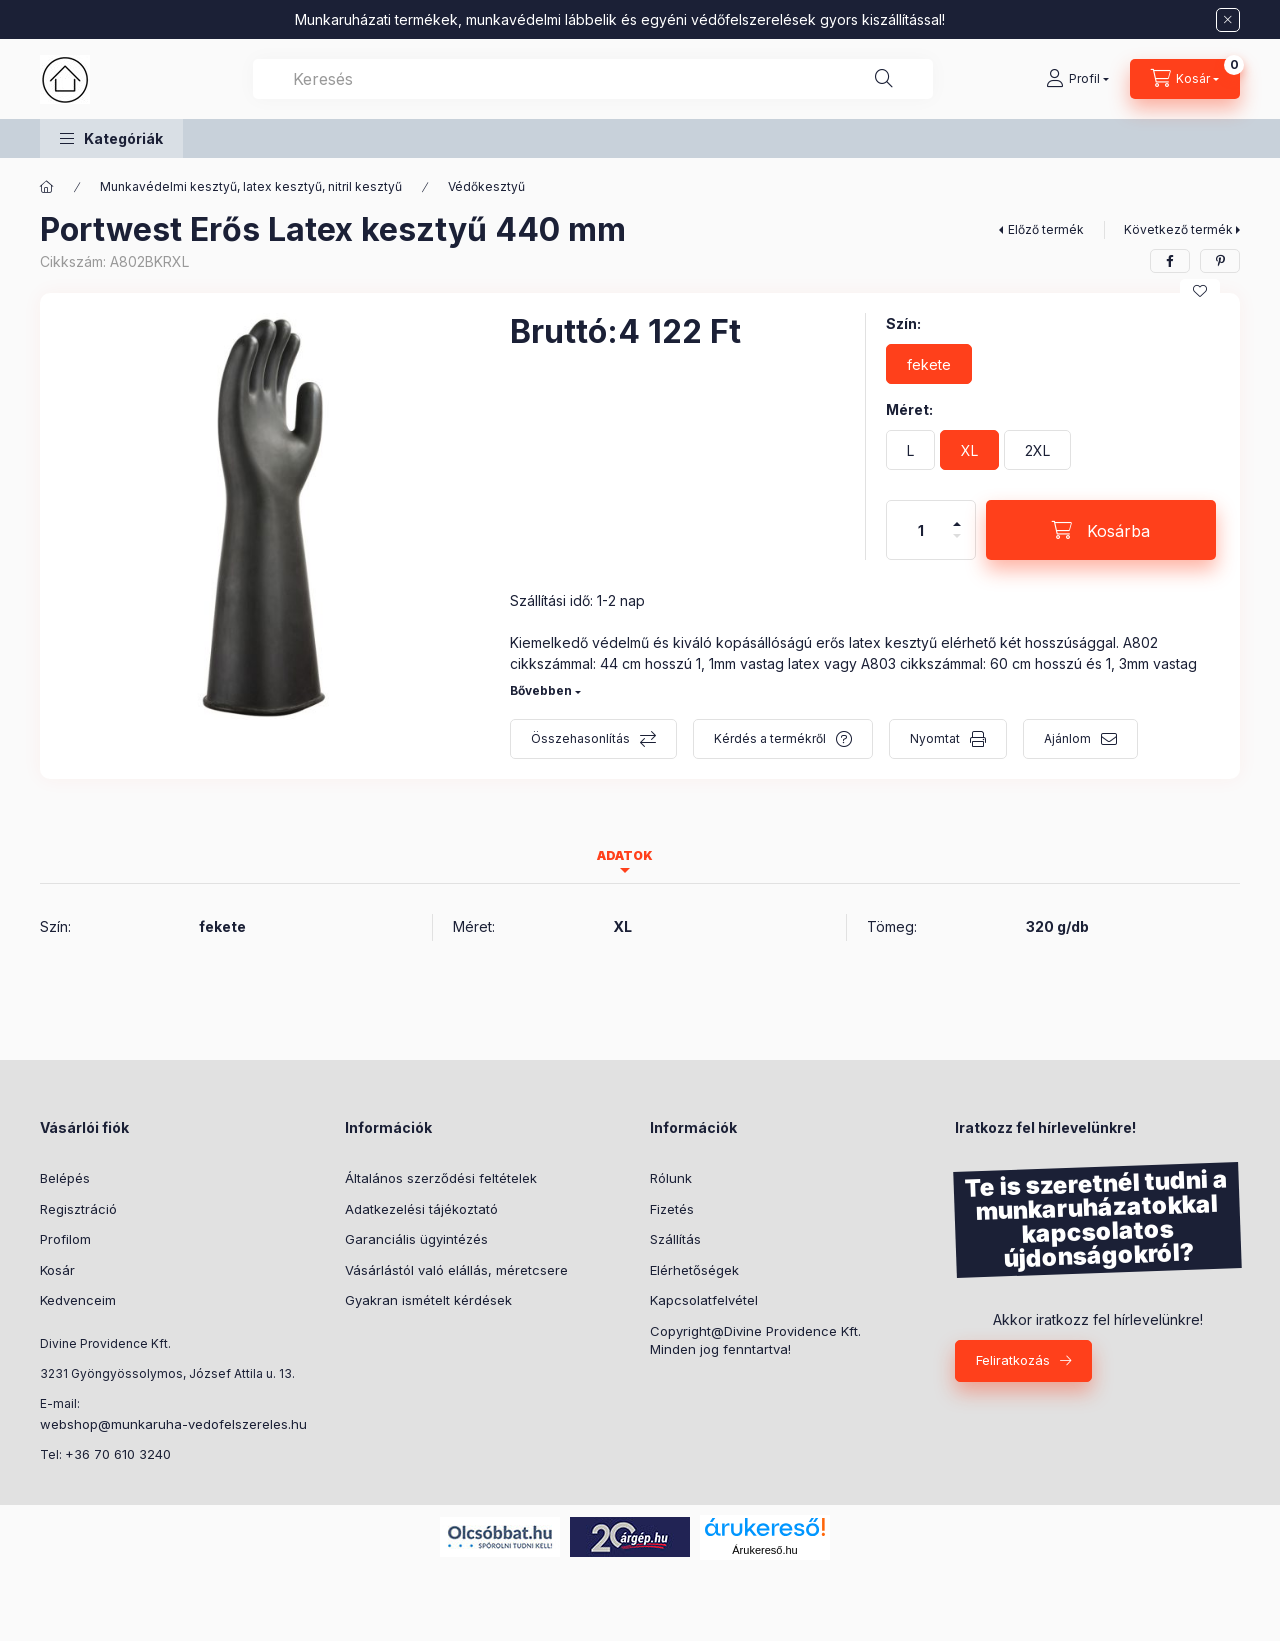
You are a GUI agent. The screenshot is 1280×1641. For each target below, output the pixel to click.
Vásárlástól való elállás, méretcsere (456, 1270)
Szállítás (675, 1239)
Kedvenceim (78, 1300)
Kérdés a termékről (770, 738)
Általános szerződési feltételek (441, 1178)
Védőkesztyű (486, 186)
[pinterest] (1220, 261)
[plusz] (957, 515)
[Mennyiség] (921, 530)
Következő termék (1178, 229)
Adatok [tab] (625, 855)
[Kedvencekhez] (1200, 291)
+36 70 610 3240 (118, 1454)
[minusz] (957, 544)
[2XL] (1037, 450)
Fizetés (672, 1209)
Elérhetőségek (694, 1270)
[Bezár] (1228, 20)
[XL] (969, 450)
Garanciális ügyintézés (416, 1239)
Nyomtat (935, 738)
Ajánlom (1067, 738)
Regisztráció (78, 1209)
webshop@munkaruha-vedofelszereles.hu (173, 1424)
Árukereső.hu (764, 1550)
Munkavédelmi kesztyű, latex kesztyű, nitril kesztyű (251, 186)
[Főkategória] (47, 187)
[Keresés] (884, 79)
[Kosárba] (1101, 530)
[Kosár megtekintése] (1185, 79)
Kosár (57, 1270)
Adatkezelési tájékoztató (421, 1209)
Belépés (65, 1178)
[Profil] (1077, 79)
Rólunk (671, 1178)
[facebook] (1170, 261)
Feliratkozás (1013, 1360)
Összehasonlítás (580, 738)
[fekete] (929, 364)
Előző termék (1046, 229)
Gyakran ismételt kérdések (428, 1300)
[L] (910, 450)
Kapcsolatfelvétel (704, 1300)
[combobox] (593, 79)
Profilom (65, 1239)
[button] (111, 138)
